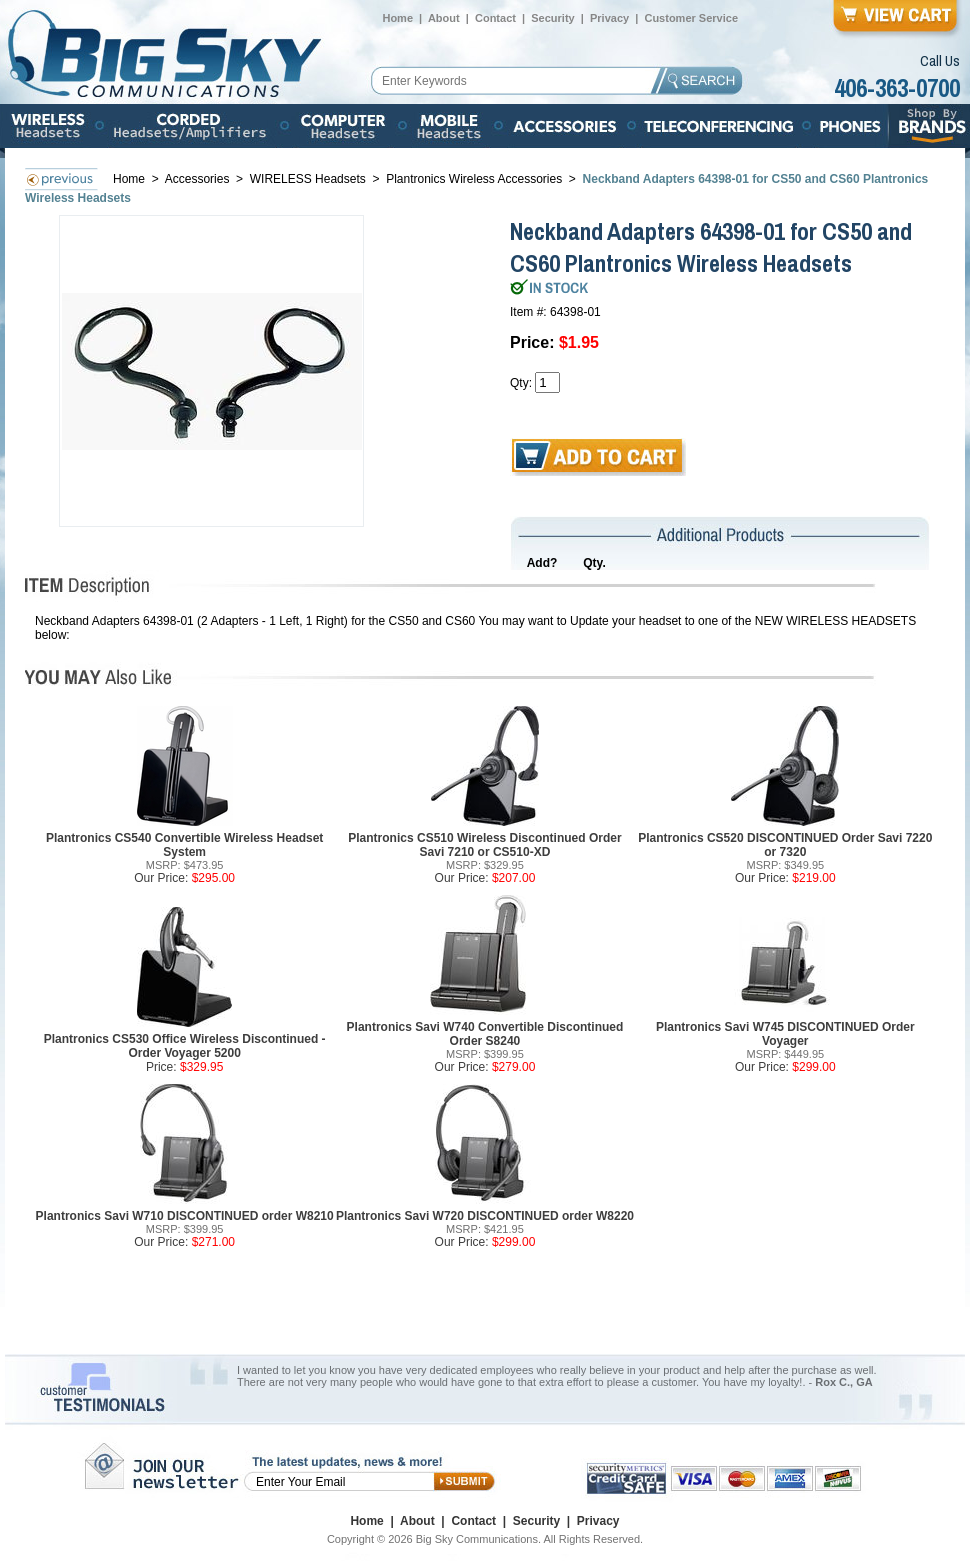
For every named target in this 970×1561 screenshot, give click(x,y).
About (444, 18)
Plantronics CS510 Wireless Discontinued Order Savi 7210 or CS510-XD (484, 845)
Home (397, 18)
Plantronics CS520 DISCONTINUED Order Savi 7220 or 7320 (785, 845)
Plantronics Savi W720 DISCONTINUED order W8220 (485, 1216)
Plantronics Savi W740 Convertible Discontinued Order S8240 (485, 1034)
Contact (495, 18)
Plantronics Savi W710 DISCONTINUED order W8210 (185, 1216)
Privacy (609, 18)
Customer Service (691, 18)
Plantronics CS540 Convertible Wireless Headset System (184, 845)
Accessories (199, 179)
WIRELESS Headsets (308, 179)
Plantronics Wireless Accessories (474, 179)
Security (552, 18)
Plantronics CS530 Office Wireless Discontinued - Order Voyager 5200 (185, 1046)
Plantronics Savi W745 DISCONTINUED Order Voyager (785, 1034)
